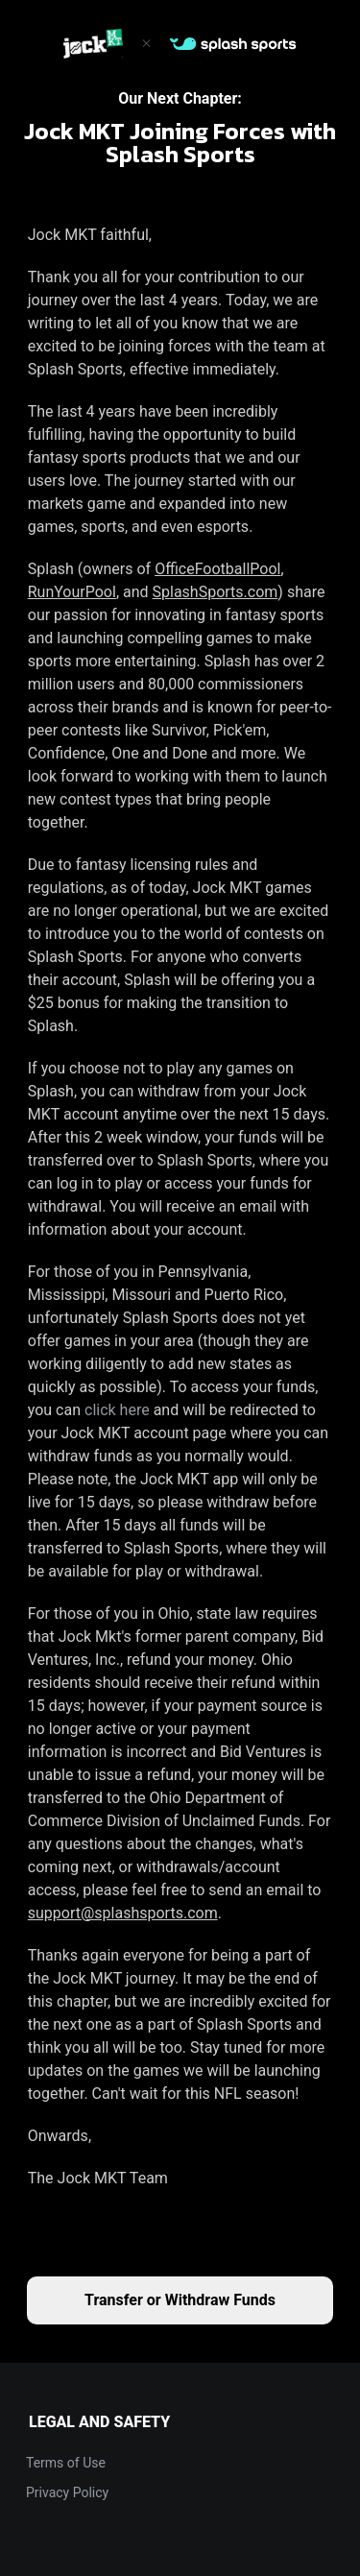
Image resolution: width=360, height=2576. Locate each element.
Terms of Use (66, 2462)
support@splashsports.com (123, 1913)
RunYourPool (72, 592)
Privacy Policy (67, 2492)
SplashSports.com (215, 592)
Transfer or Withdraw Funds (180, 2300)
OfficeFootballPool (217, 569)
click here (117, 1410)
